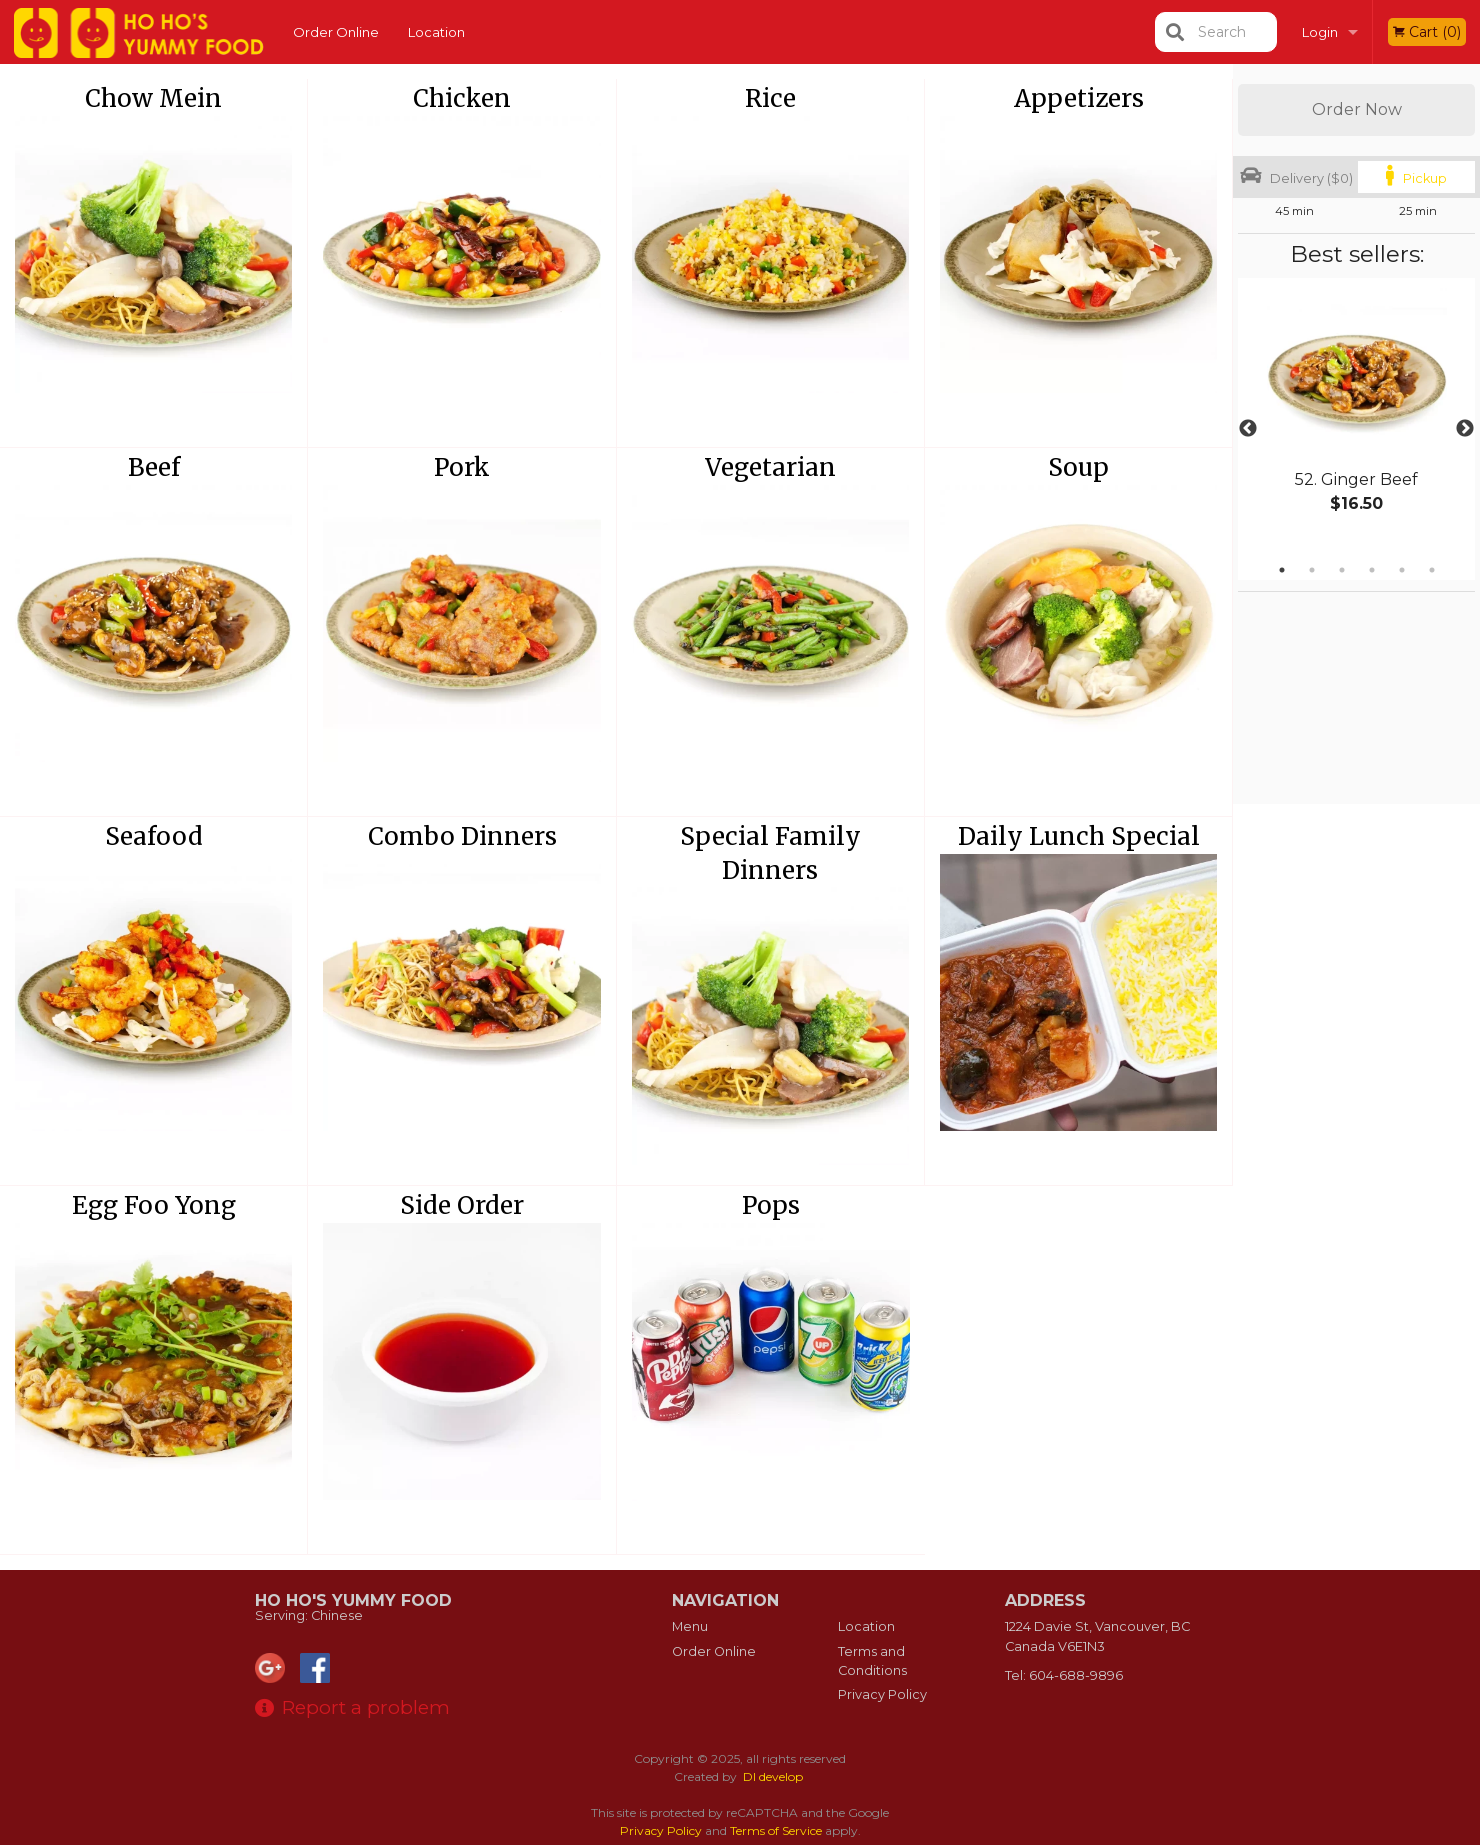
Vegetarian (770, 467)
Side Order (462, 1205)
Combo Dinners (462, 836)
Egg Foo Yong (154, 1205)
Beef (154, 467)
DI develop (773, 1776)
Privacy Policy (882, 1694)
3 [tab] (1342, 570)
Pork (462, 467)
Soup (1078, 467)
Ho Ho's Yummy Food (353, 1600)
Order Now (1357, 109)
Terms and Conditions (872, 1661)
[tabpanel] (1356, 417)
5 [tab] (1402, 570)
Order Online (336, 32)
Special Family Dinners (770, 853)
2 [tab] (1312, 570)
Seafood (154, 836)
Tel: (1064, 1675)
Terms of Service (776, 1830)
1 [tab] (1282, 570)
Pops (771, 1205)
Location (436, 32)
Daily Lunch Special (1079, 836)
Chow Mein (153, 98)
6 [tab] (1432, 570)
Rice (770, 98)
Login (1320, 32)
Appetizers (1079, 98)
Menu (690, 1626)
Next (1465, 429)
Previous (1248, 429)
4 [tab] (1372, 570)
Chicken (462, 98)
